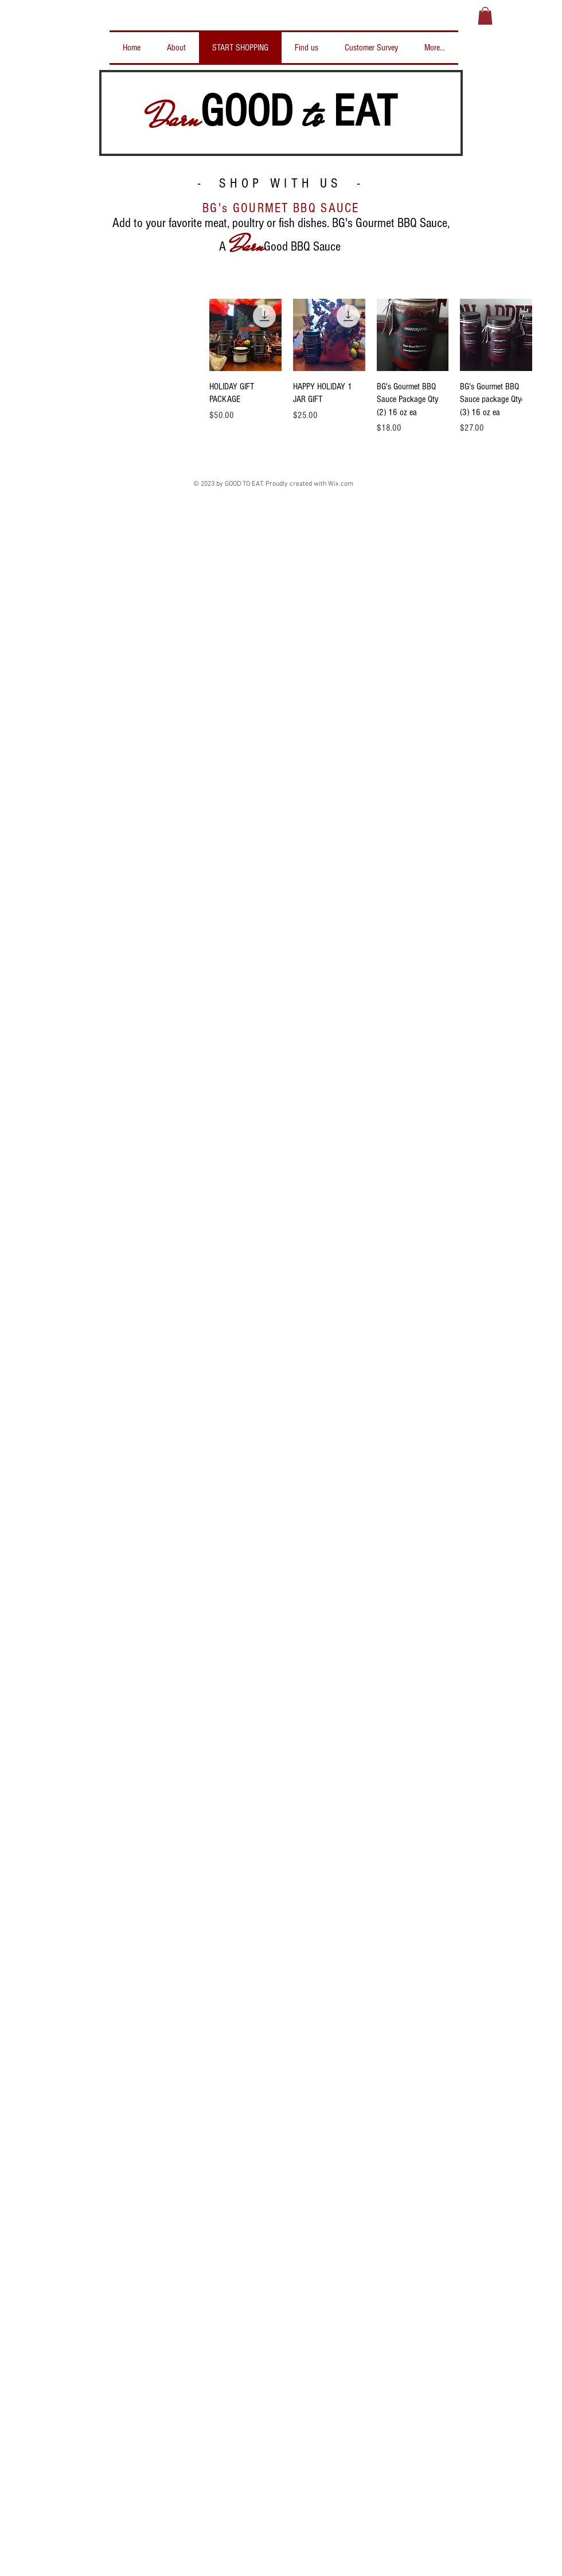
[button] (485, 16)
